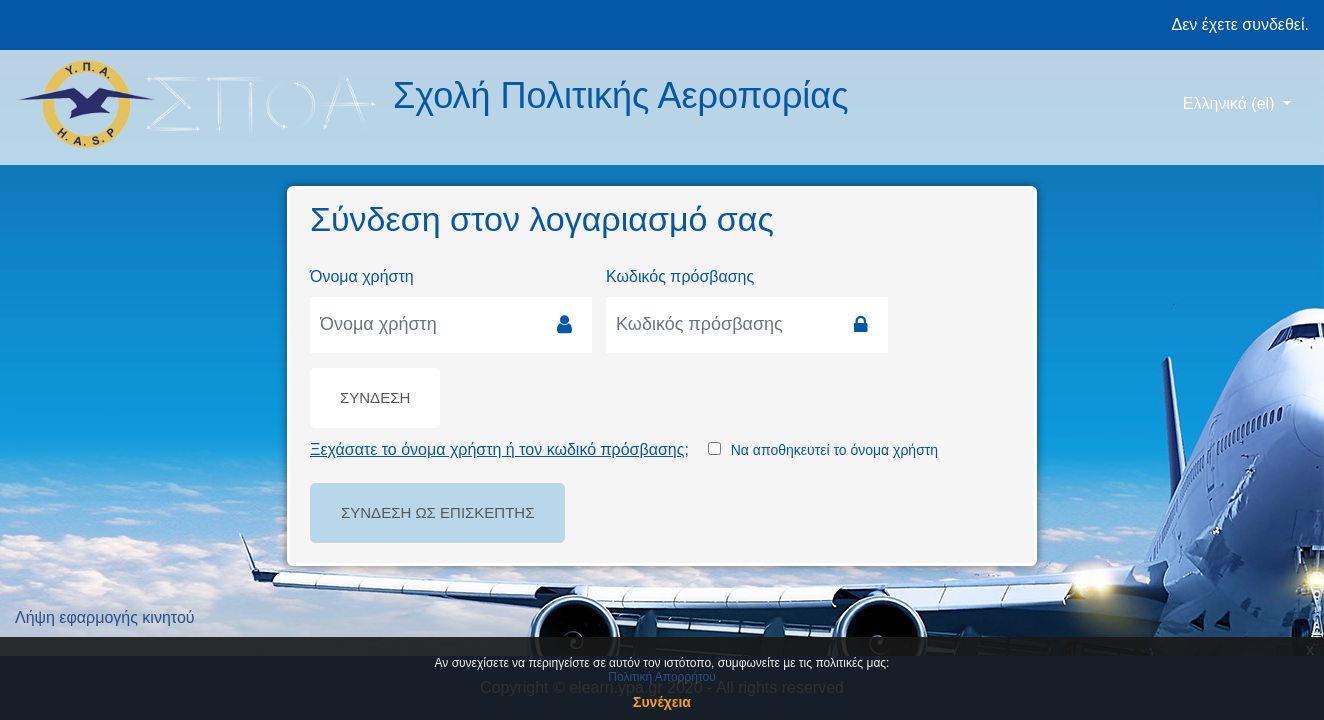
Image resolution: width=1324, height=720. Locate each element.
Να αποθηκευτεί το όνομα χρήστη (834, 450)
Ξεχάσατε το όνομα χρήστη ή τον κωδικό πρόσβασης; (499, 449)
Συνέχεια (662, 702)
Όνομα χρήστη (362, 276)
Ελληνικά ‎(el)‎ (1231, 103)
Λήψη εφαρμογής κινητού (105, 617)
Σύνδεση (375, 397)
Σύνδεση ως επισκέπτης (437, 512)
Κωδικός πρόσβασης (680, 276)
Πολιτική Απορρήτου (661, 677)
